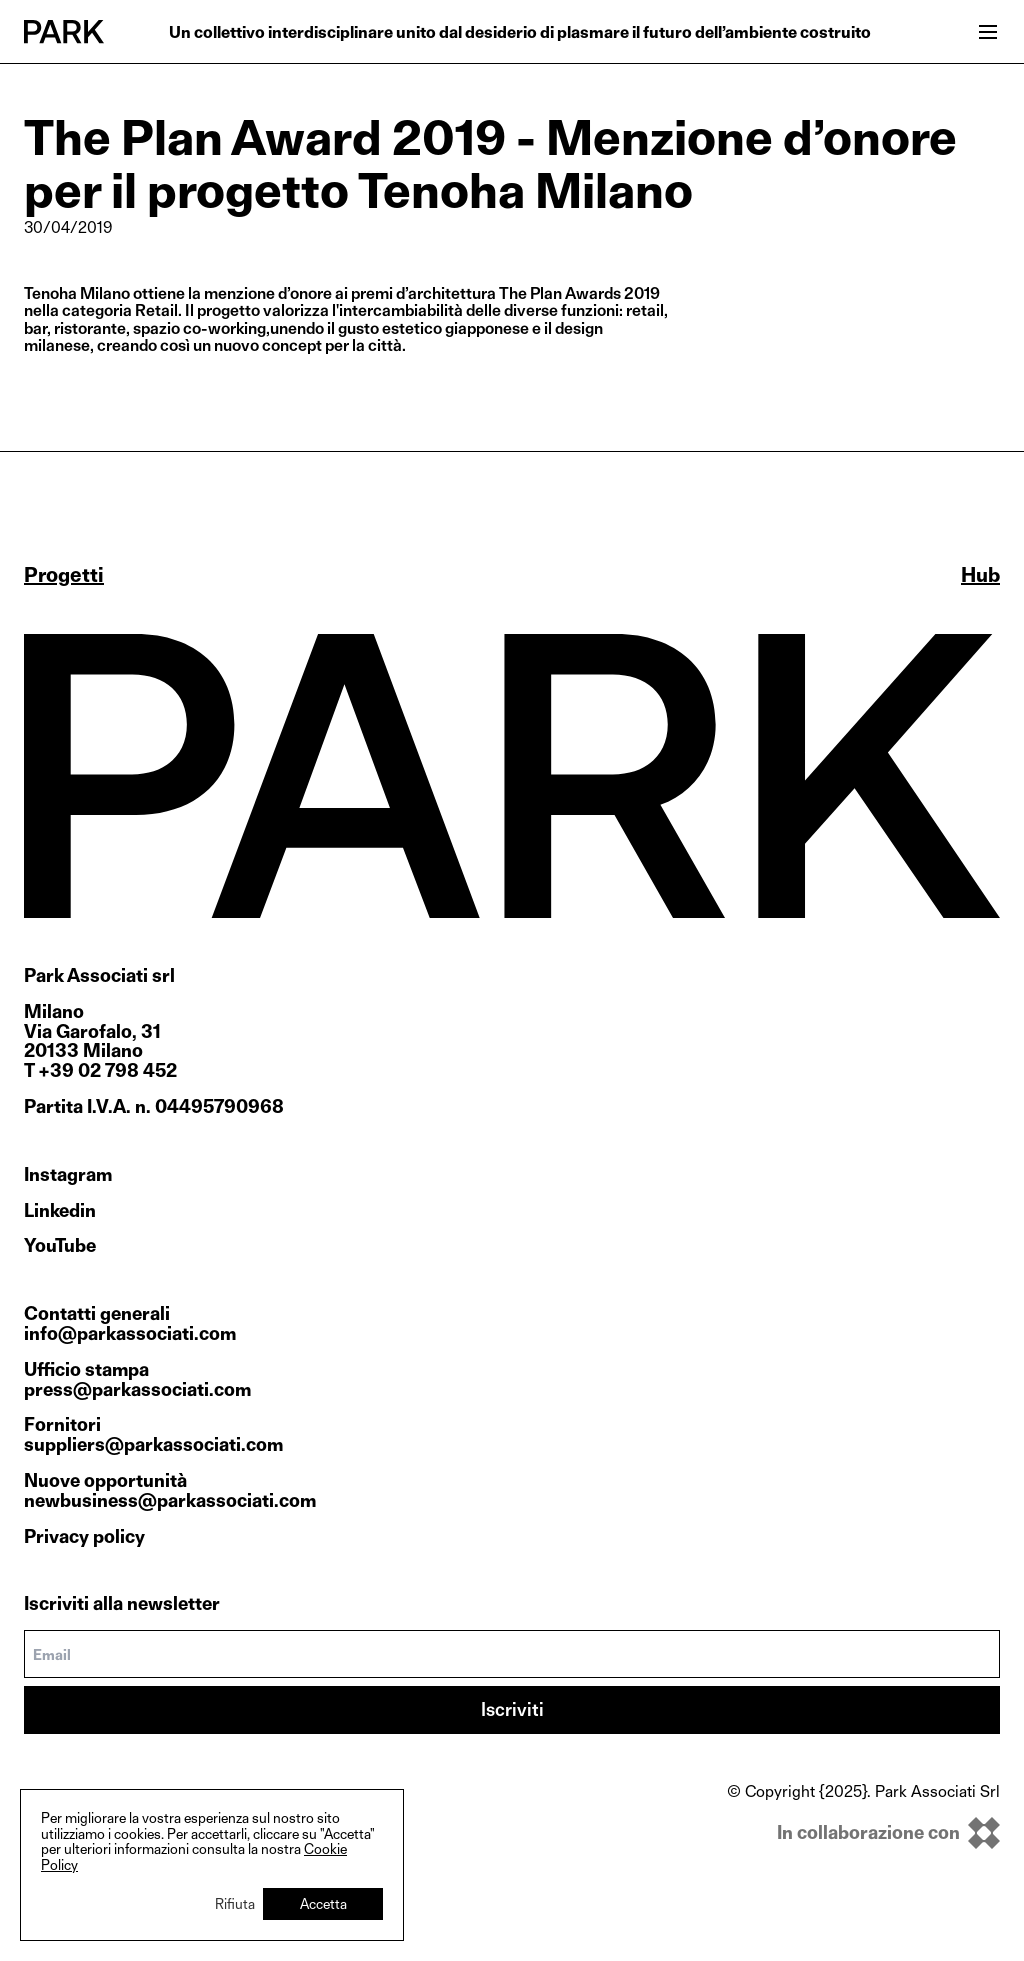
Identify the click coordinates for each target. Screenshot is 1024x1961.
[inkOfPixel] (863, 1833)
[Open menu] (988, 32)
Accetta (323, 1903)
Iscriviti (512, 1709)
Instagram (68, 1175)
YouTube (60, 1246)
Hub (980, 575)
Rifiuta (235, 1903)
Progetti (64, 575)
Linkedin (60, 1211)
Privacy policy (84, 1536)
